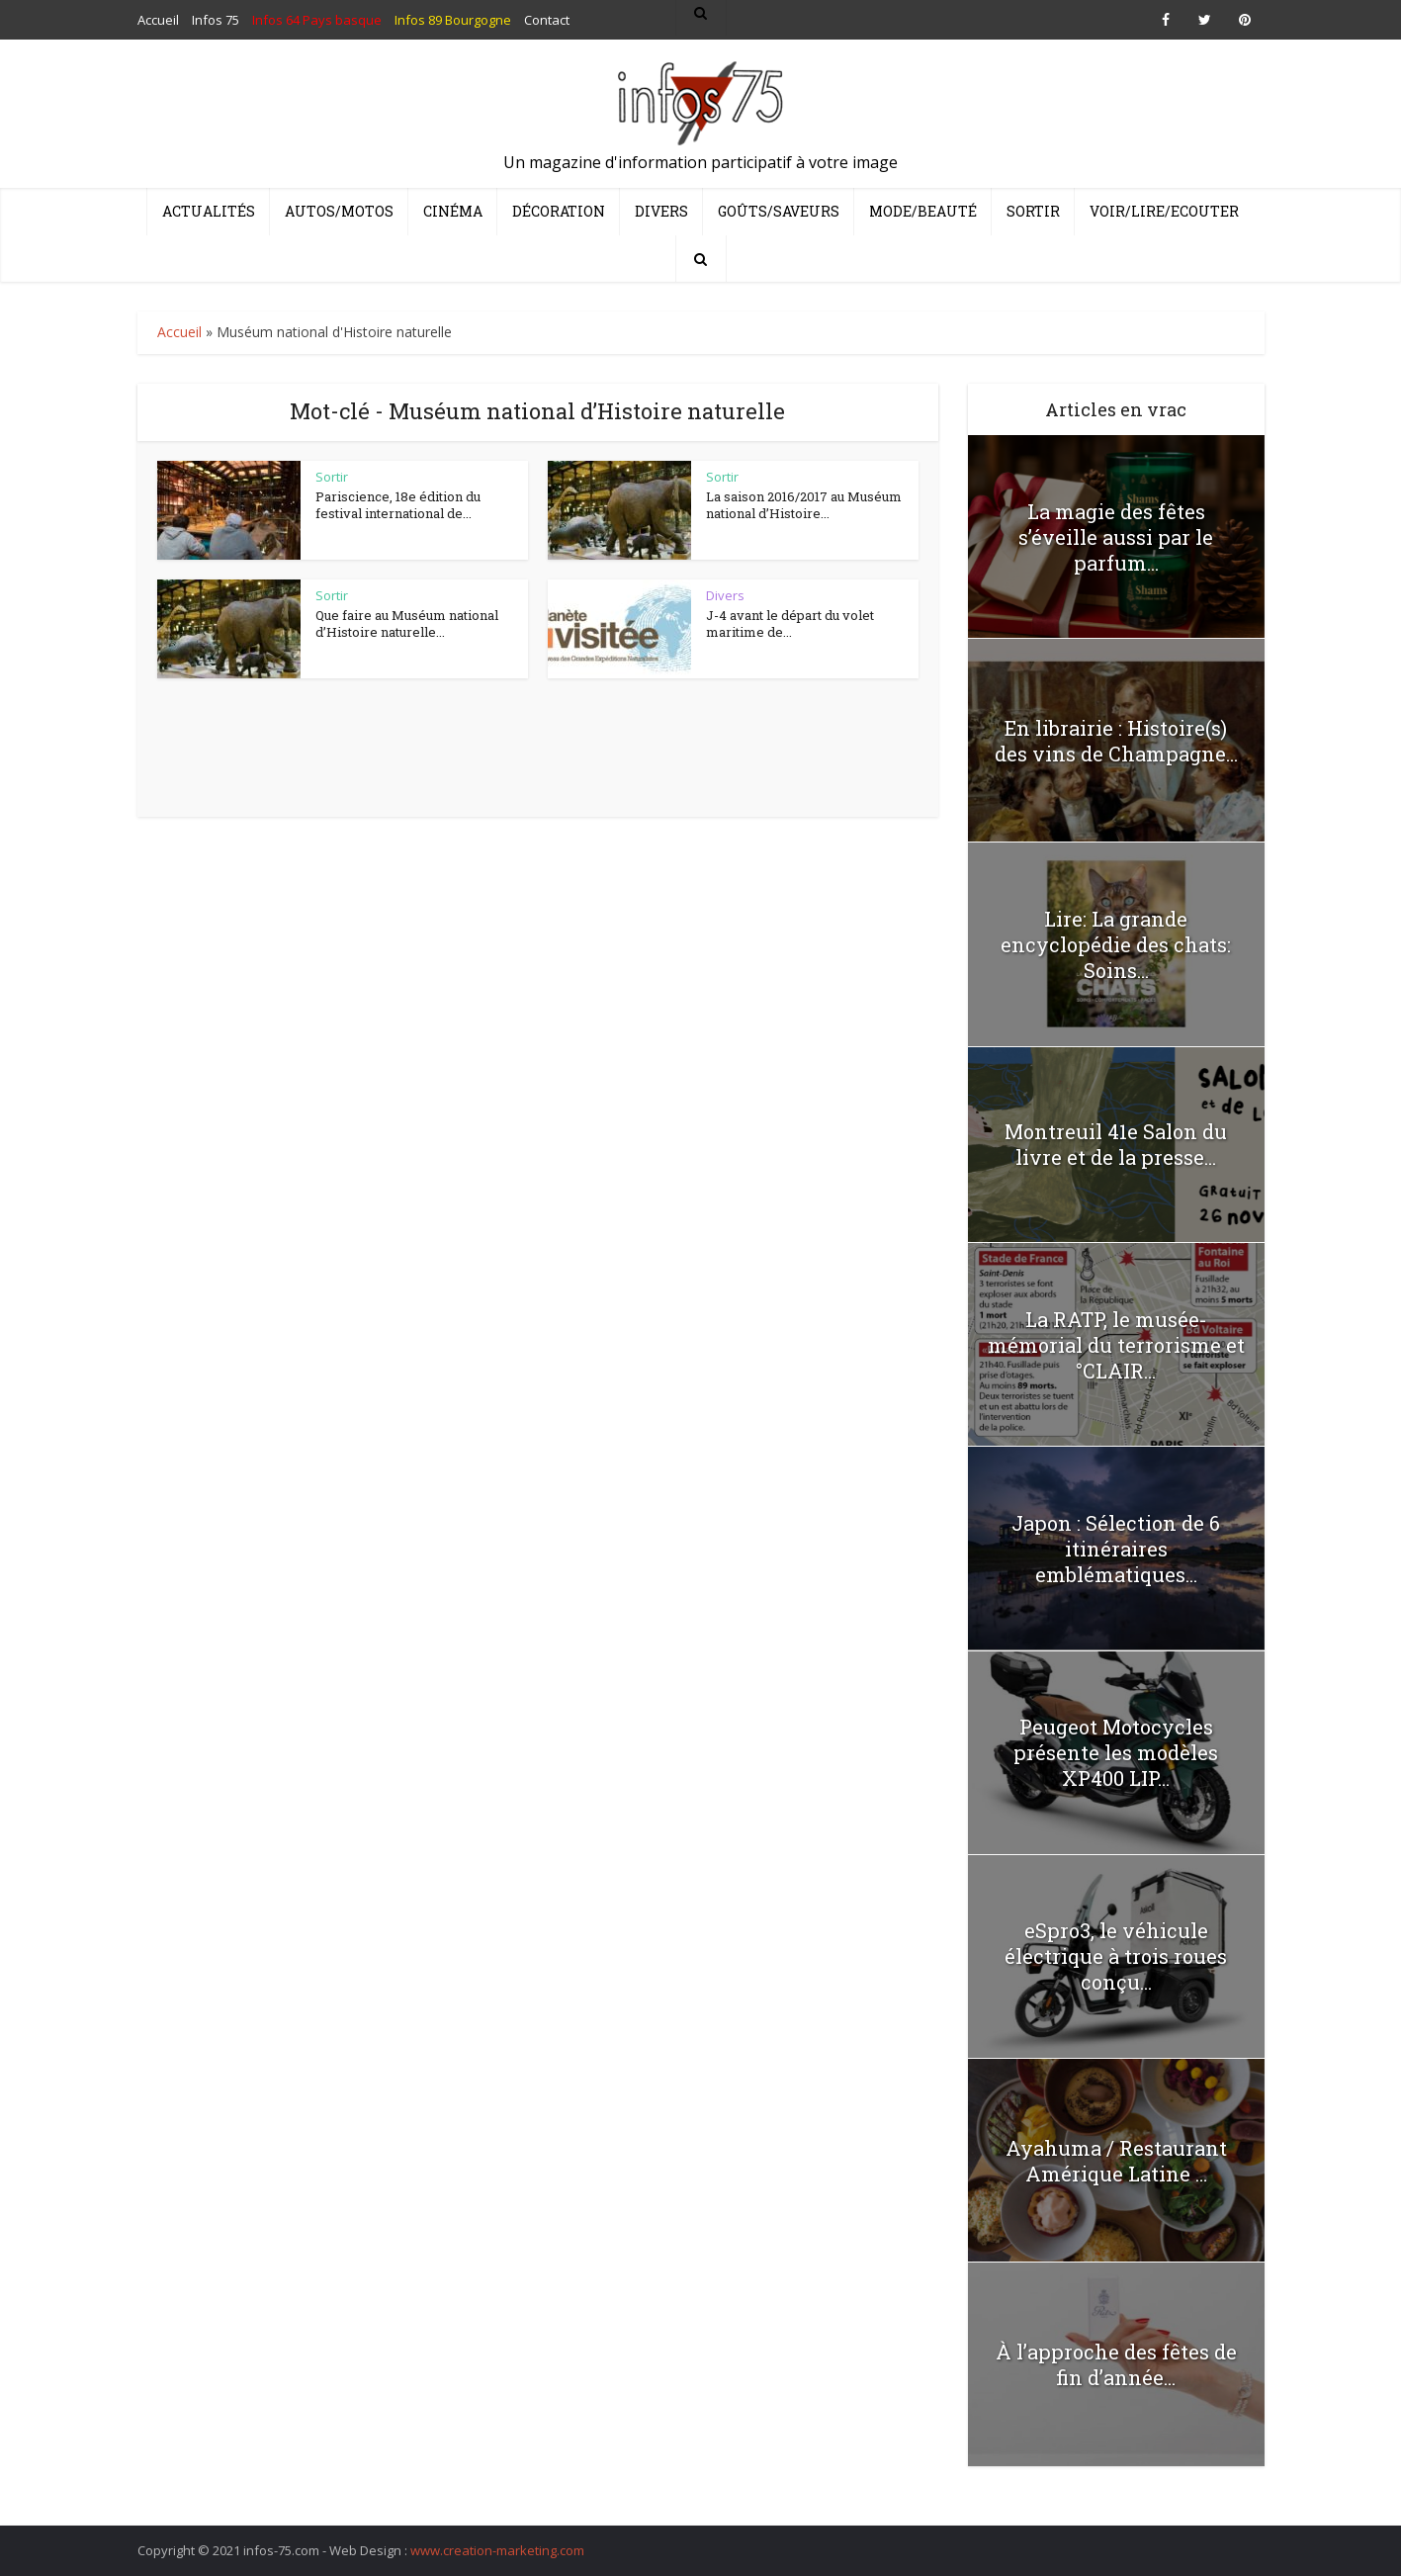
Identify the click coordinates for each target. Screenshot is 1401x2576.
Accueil (179, 331)
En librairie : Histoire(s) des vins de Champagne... (1116, 740)
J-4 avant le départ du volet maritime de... (790, 624)
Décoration (558, 211)
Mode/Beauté (923, 211)
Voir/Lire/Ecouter (1164, 211)
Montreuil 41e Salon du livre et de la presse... (1116, 1144)
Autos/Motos (339, 211)
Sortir (1033, 211)
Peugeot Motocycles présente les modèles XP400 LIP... (1115, 1752)
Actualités (208, 211)
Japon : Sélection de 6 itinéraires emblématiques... (1115, 1548)
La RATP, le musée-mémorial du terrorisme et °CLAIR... (1116, 1344)
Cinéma (452, 211)
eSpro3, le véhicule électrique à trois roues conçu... (1116, 1956)
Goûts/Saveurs (778, 211)
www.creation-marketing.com (497, 2550)
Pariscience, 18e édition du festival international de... (398, 505)
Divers (661, 211)
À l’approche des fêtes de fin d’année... (1116, 2364)
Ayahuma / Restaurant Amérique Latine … (1116, 2160)
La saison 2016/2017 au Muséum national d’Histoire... (804, 505)
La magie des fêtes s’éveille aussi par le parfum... (1115, 537)
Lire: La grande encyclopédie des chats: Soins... (1116, 944)
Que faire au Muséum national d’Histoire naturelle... (406, 624)
